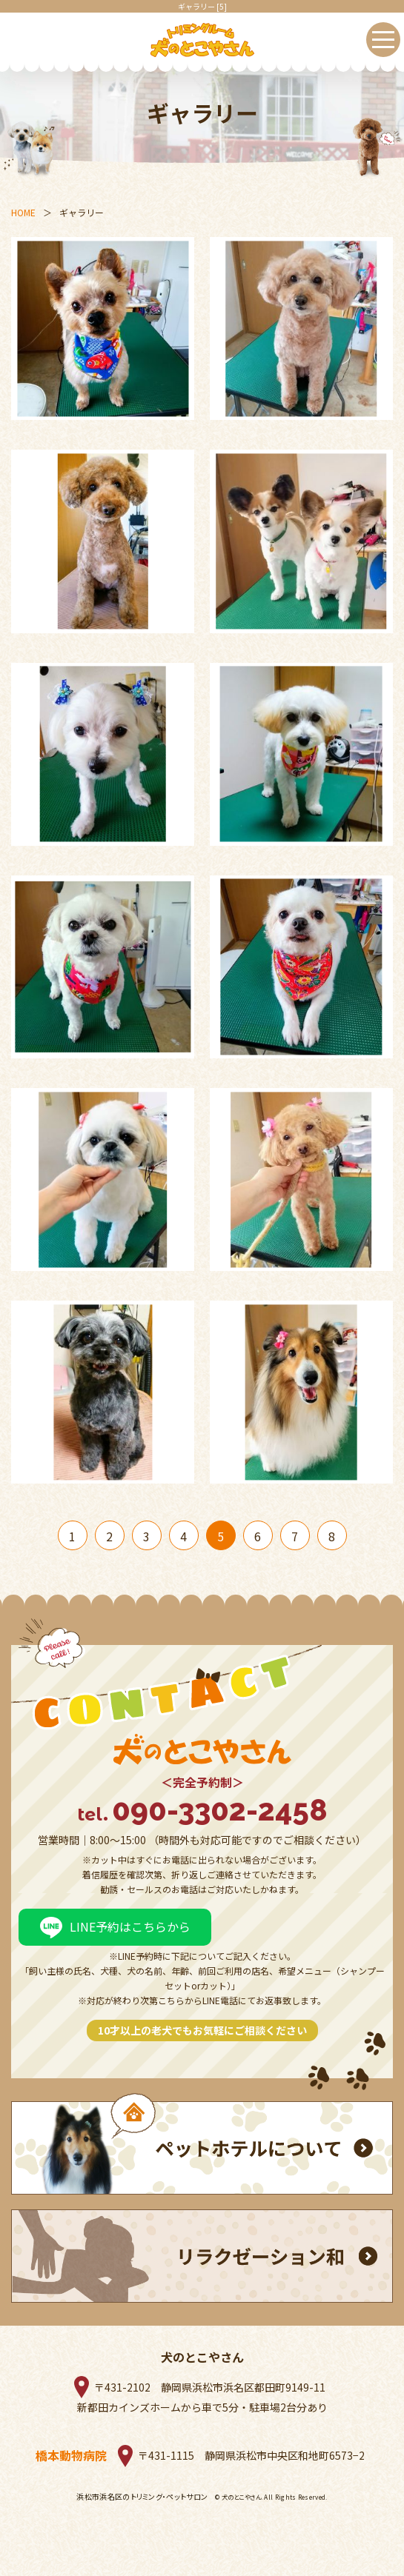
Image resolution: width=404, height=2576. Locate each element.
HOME (23, 212)
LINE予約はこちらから (130, 1926)
